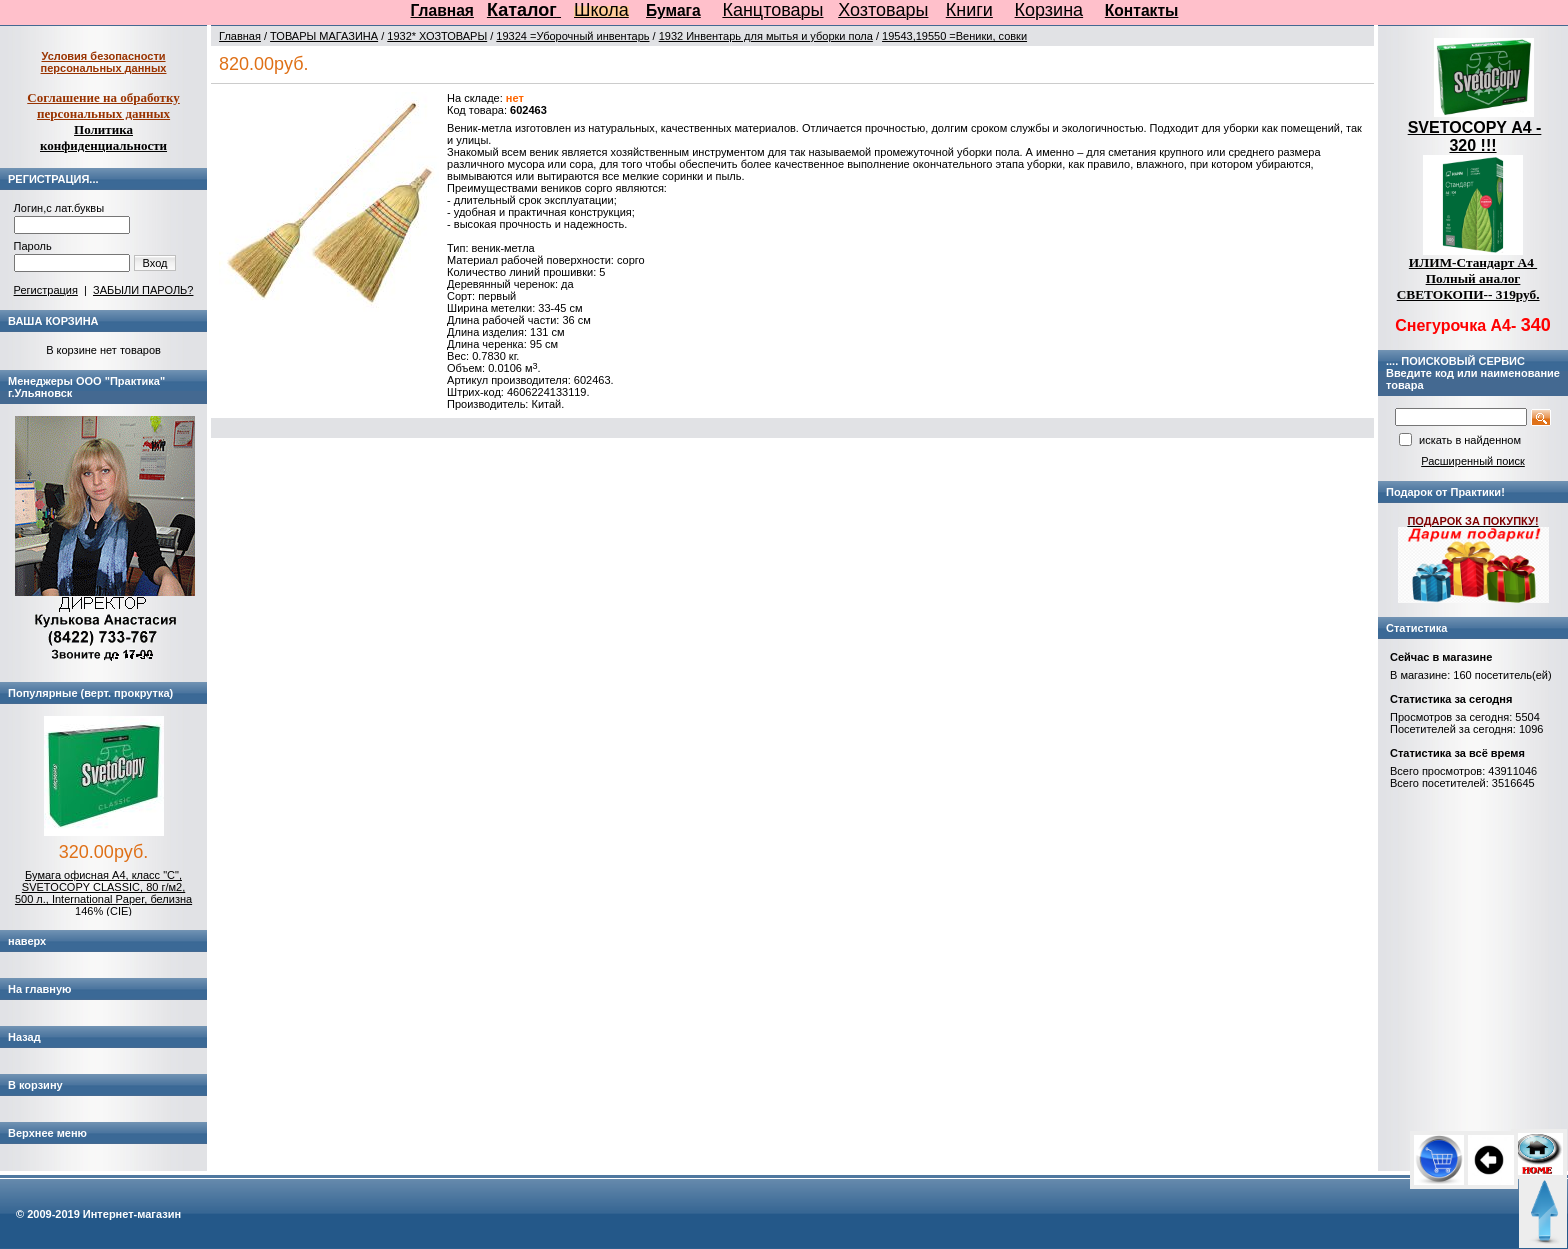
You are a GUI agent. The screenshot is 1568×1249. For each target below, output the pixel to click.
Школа (601, 10)
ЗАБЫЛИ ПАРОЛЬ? (143, 290)
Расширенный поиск (1473, 461)
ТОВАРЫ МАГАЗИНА (324, 36)
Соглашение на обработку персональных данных (103, 105)
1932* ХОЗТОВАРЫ (437, 36)
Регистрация (46, 290)
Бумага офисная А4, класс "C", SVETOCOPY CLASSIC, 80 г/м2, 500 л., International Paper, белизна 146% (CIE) (103, 893)
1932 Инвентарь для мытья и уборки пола (766, 36)
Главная (442, 10)
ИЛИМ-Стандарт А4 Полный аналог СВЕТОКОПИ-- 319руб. (1468, 278)
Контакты (1142, 10)
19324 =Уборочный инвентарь (572, 36)
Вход (155, 263)
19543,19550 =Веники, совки (954, 36)
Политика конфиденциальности (103, 137)
